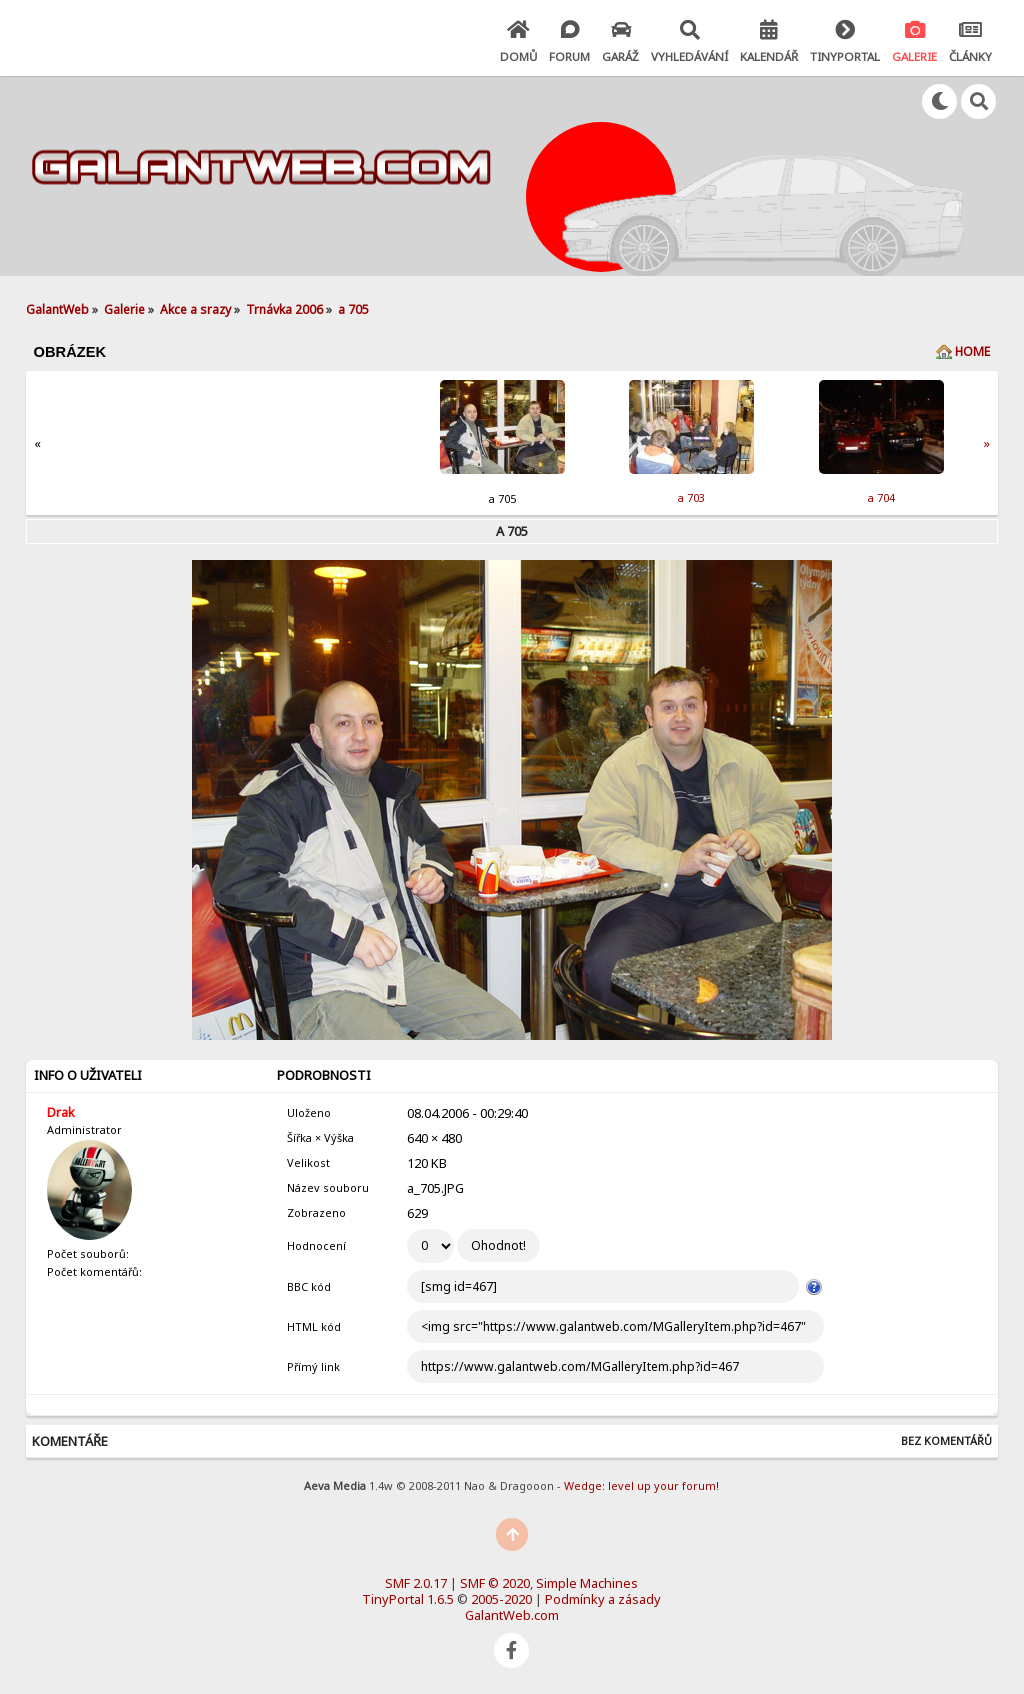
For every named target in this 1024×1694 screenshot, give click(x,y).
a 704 (881, 497)
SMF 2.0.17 (416, 1583)
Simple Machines (587, 1583)
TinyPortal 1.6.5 (408, 1599)
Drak (61, 1112)
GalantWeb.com (512, 1615)
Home (972, 351)
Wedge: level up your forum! (641, 1485)
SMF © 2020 (495, 1583)
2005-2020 (501, 1599)
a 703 (691, 497)
